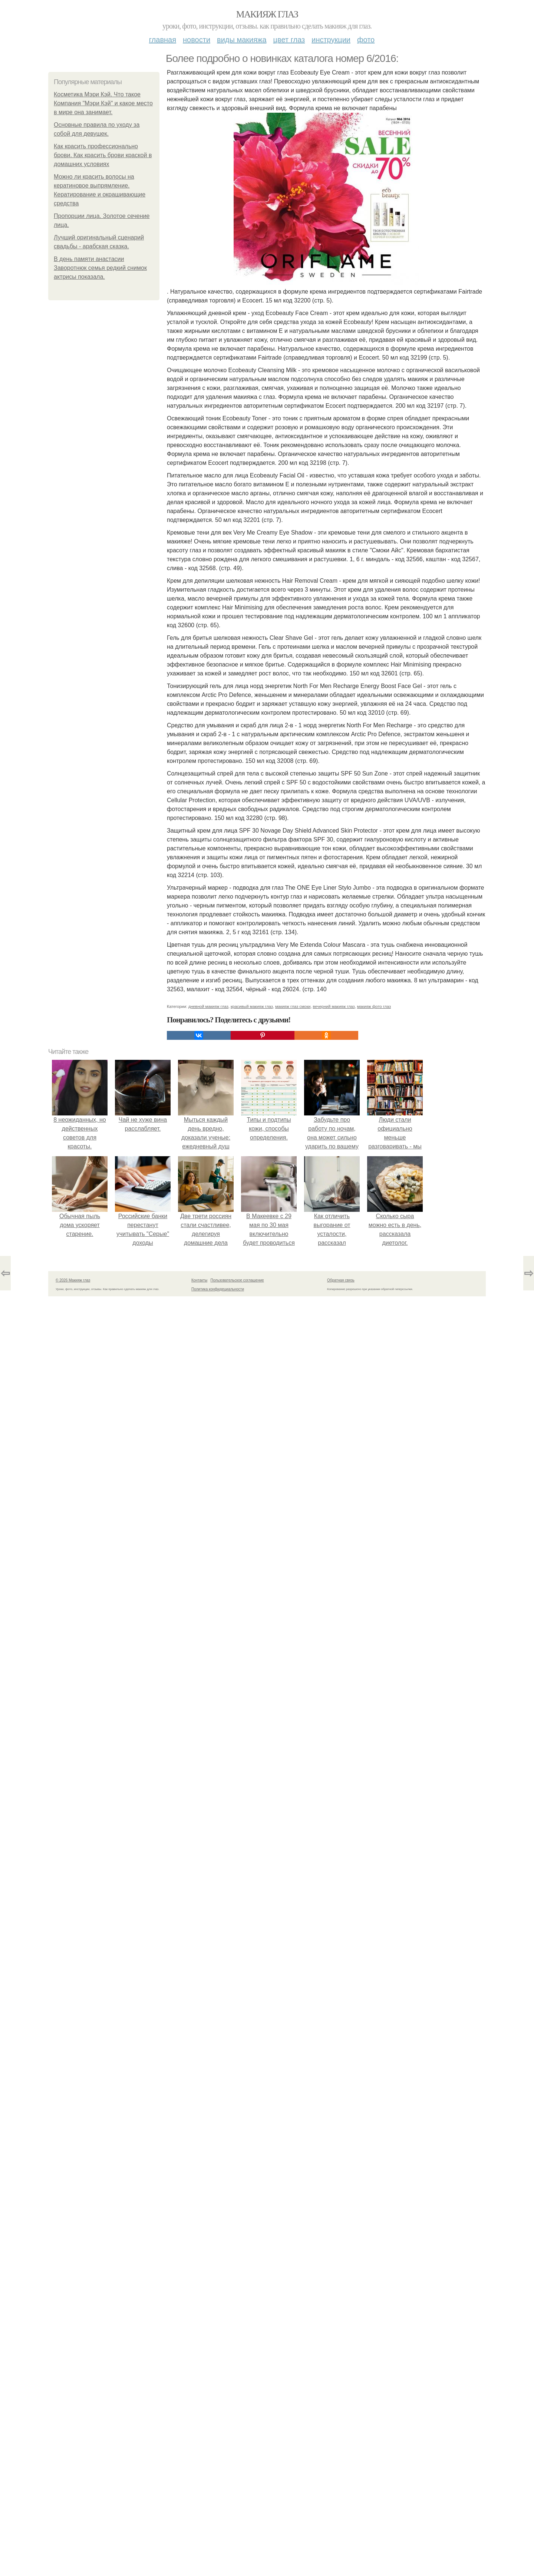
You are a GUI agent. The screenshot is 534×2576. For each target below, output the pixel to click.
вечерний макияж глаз (334, 1006)
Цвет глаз (289, 40)
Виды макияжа (242, 40)
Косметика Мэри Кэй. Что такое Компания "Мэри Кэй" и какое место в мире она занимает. (103, 103)
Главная (162, 40)
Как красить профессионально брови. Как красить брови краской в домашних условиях (103, 155)
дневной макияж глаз (208, 1006)
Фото (366, 40)
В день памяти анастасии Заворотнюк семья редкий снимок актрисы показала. (100, 268)
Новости (196, 40)
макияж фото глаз (374, 1006)
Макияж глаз (267, 14)
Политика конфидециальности (217, 1289)
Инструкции (331, 40)
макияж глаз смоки (292, 1006)
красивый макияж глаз (252, 1006)
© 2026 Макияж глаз (73, 1280)
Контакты (199, 1280)
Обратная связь (341, 1280)
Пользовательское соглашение (237, 1280)
